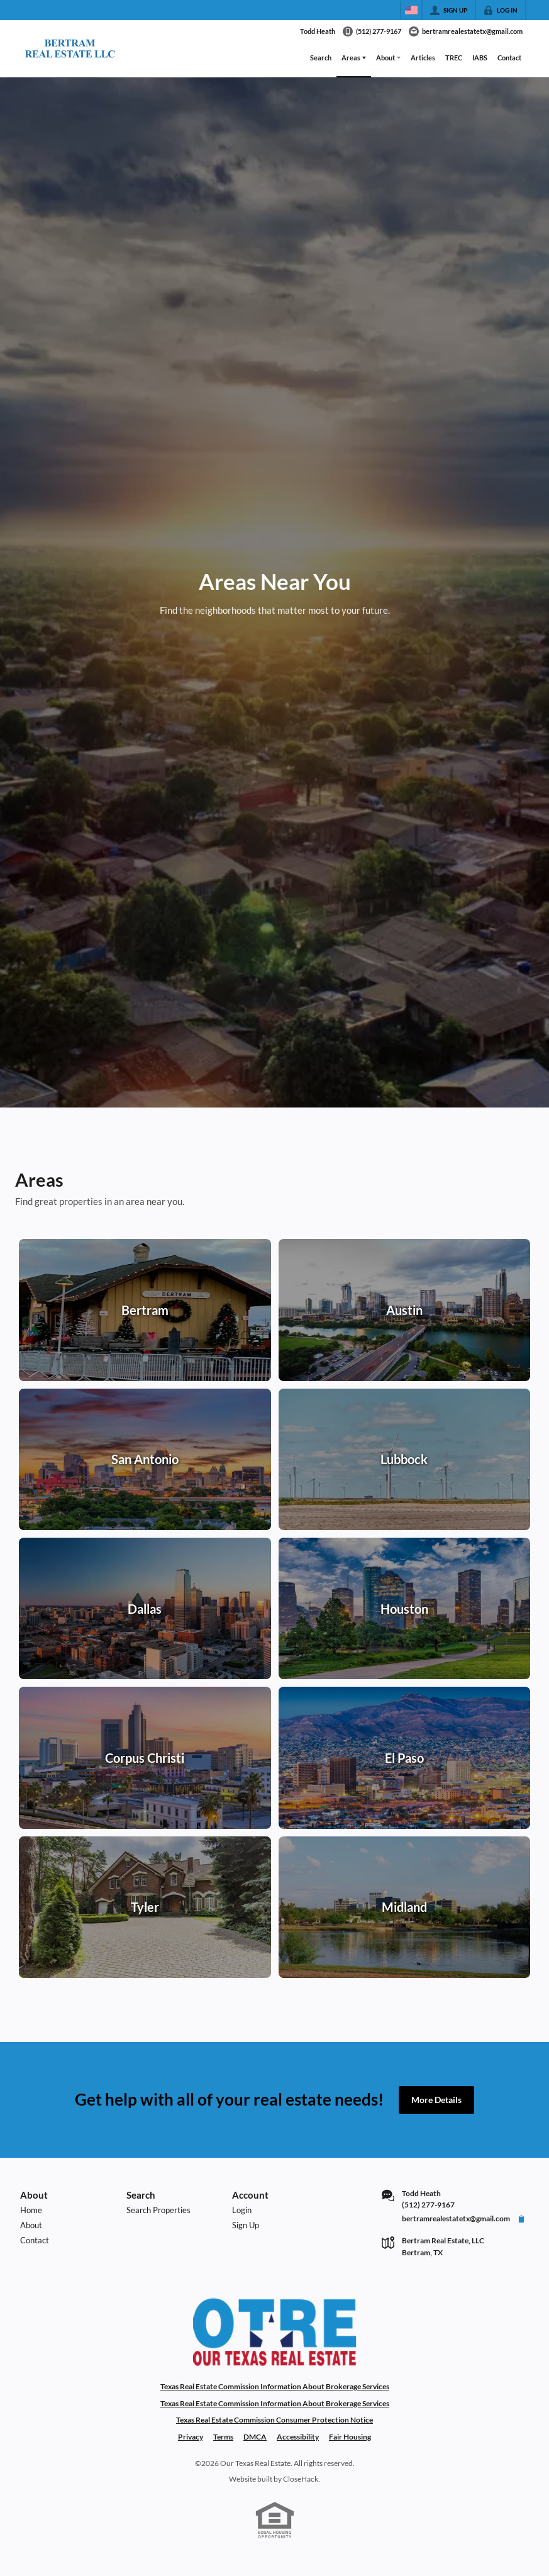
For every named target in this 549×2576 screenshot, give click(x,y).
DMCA (255, 2436)
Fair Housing (350, 2436)
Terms (223, 2436)
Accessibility (298, 2436)
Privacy (190, 2436)
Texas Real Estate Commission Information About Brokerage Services (274, 2386)
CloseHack (300, 2479)
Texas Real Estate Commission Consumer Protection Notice (274, 2419)
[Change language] (411, 10)
